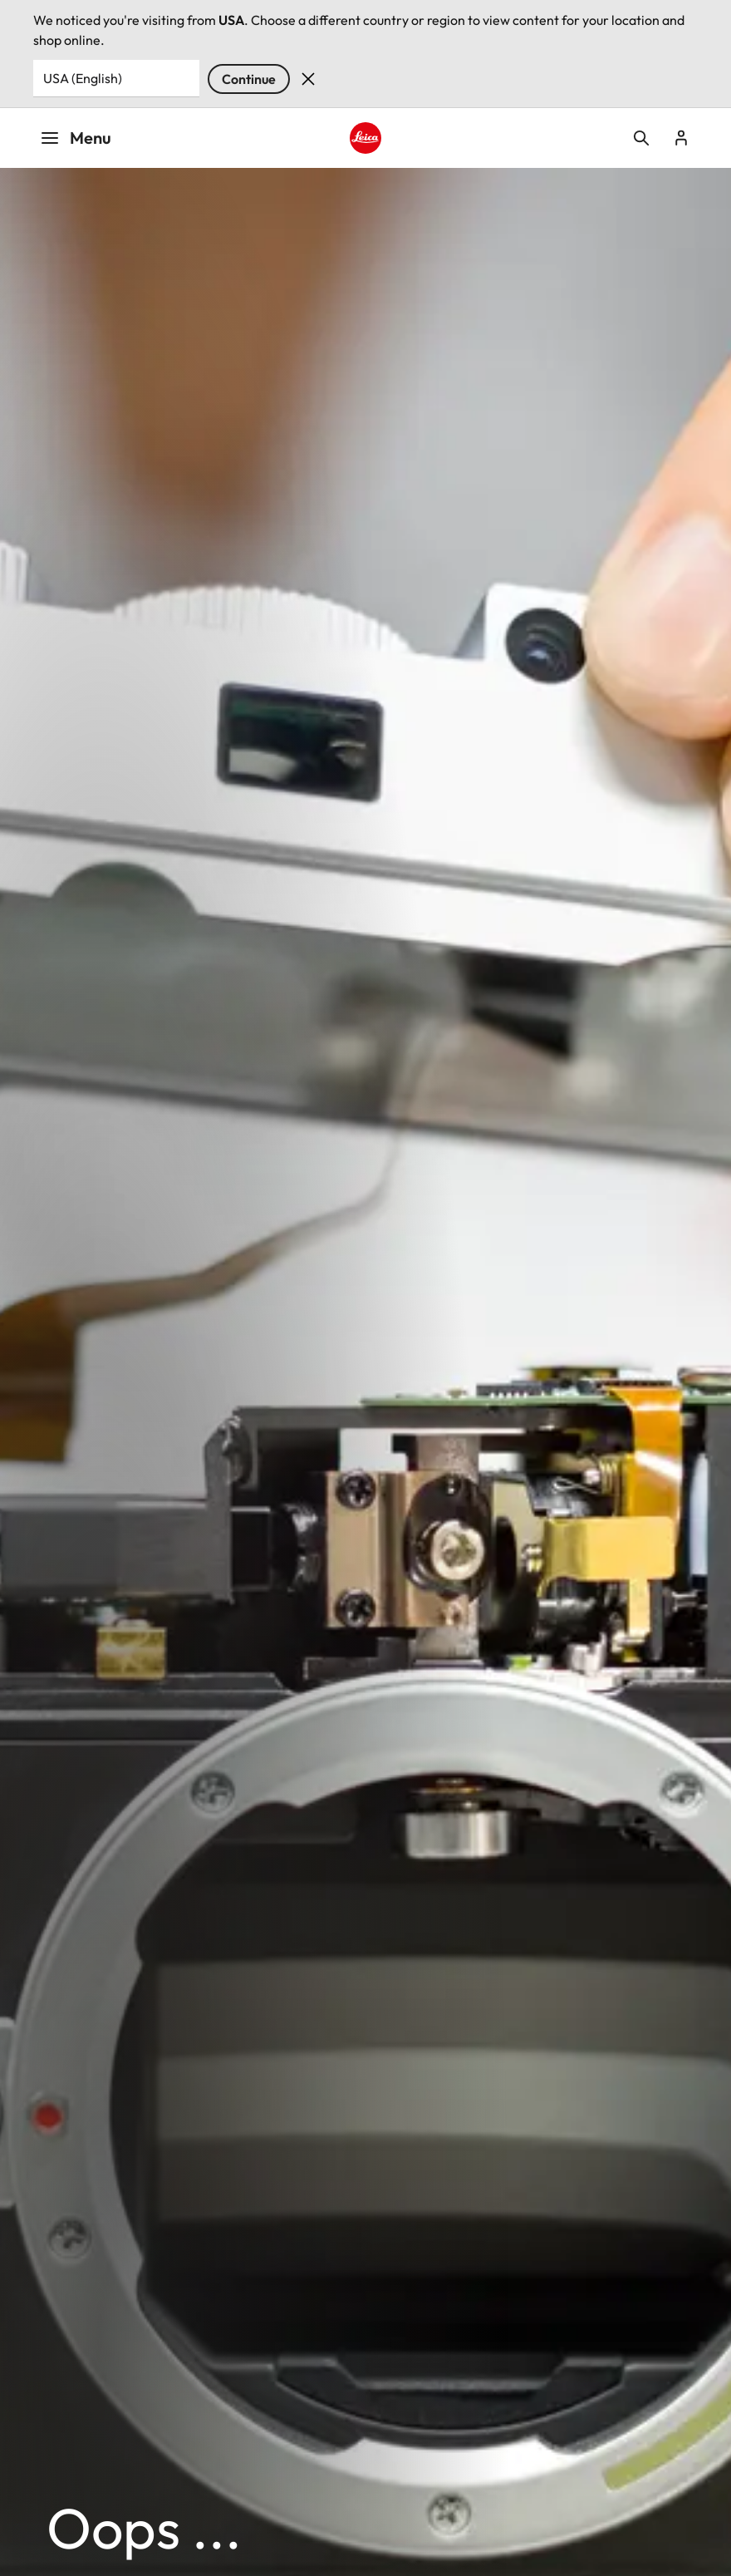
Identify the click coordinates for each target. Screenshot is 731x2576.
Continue (249, 79)
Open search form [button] (641, 138)
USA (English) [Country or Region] (82, 78)
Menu (75, 137)
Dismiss (308, 79)
